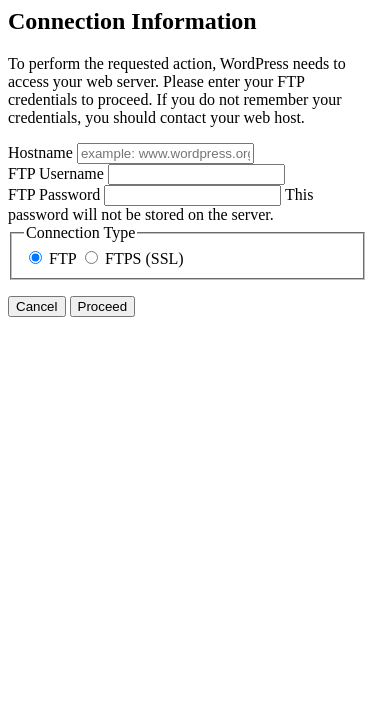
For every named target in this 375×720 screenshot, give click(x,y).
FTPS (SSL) (134, 258)
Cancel (37, 306)
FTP (54, 258)
